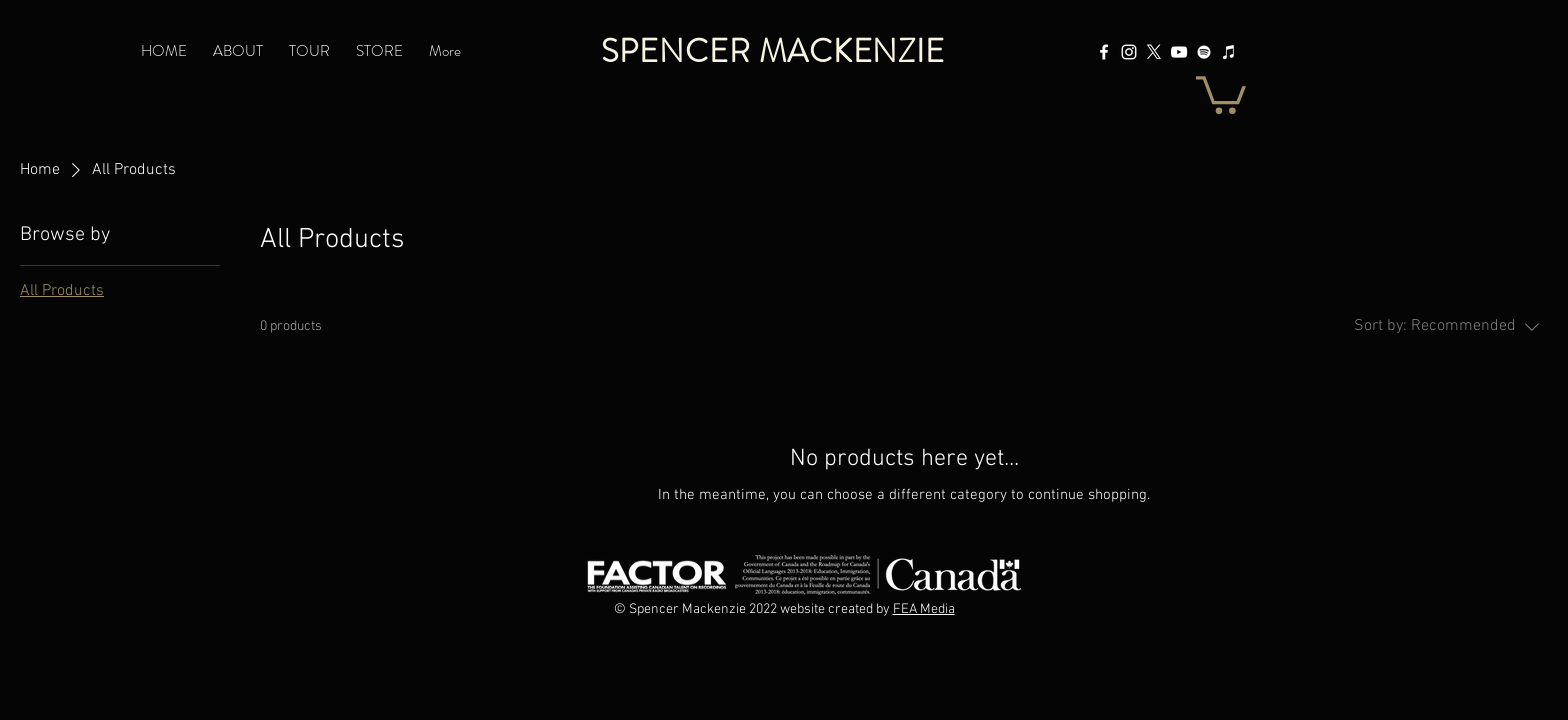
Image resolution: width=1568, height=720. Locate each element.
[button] (1221, 93)
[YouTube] (1179, 52)
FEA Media (924, 609)
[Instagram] (1129, 52)
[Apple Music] (1229, 52)
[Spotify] (1204, 52)
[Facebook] (1104, 52)
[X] (1154, 52)
